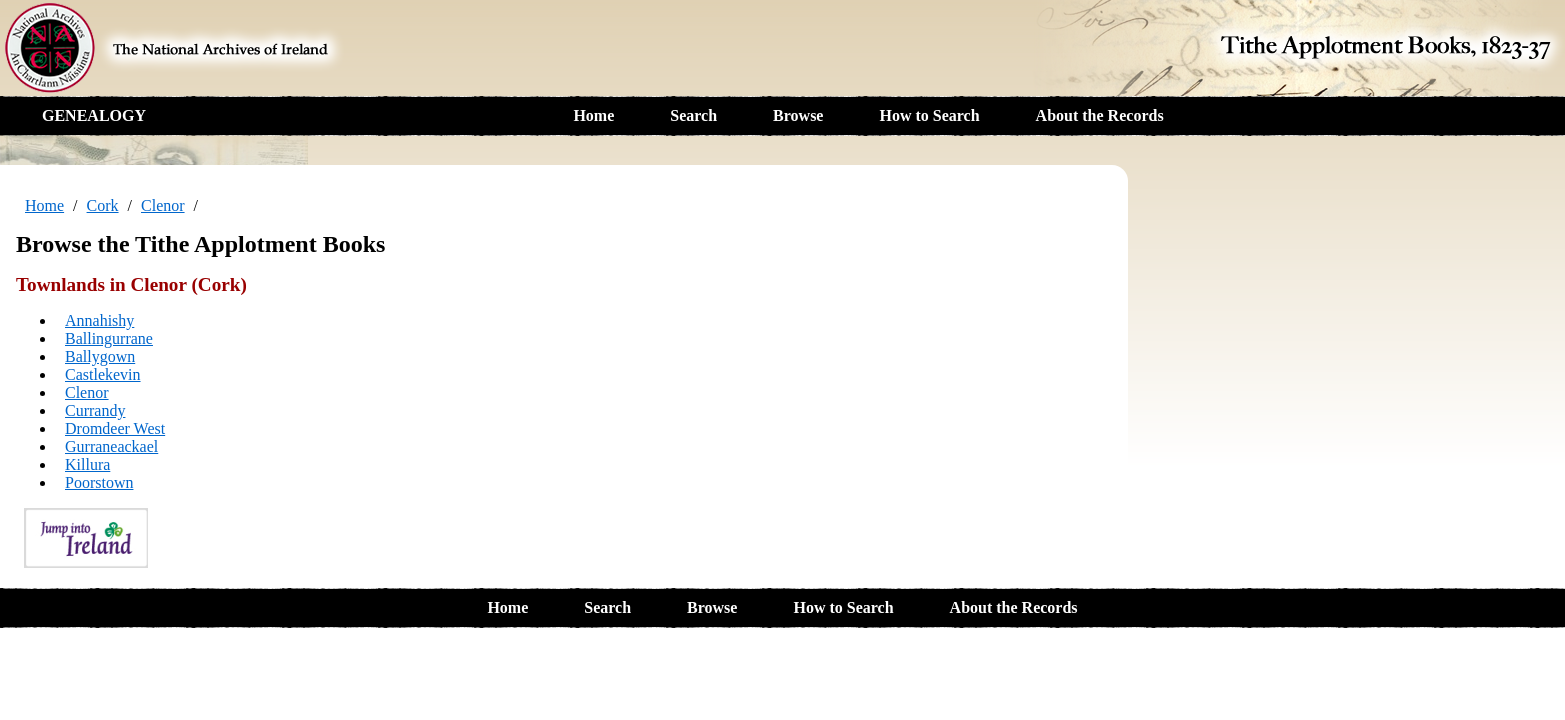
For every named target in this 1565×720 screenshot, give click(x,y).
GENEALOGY (94, 115)
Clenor (163, 205)
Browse (798, 115)
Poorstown (99, 482)
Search (693, 115)
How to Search (929, 115)
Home (593, 115)
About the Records (1100, 115)
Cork (103, 205)
